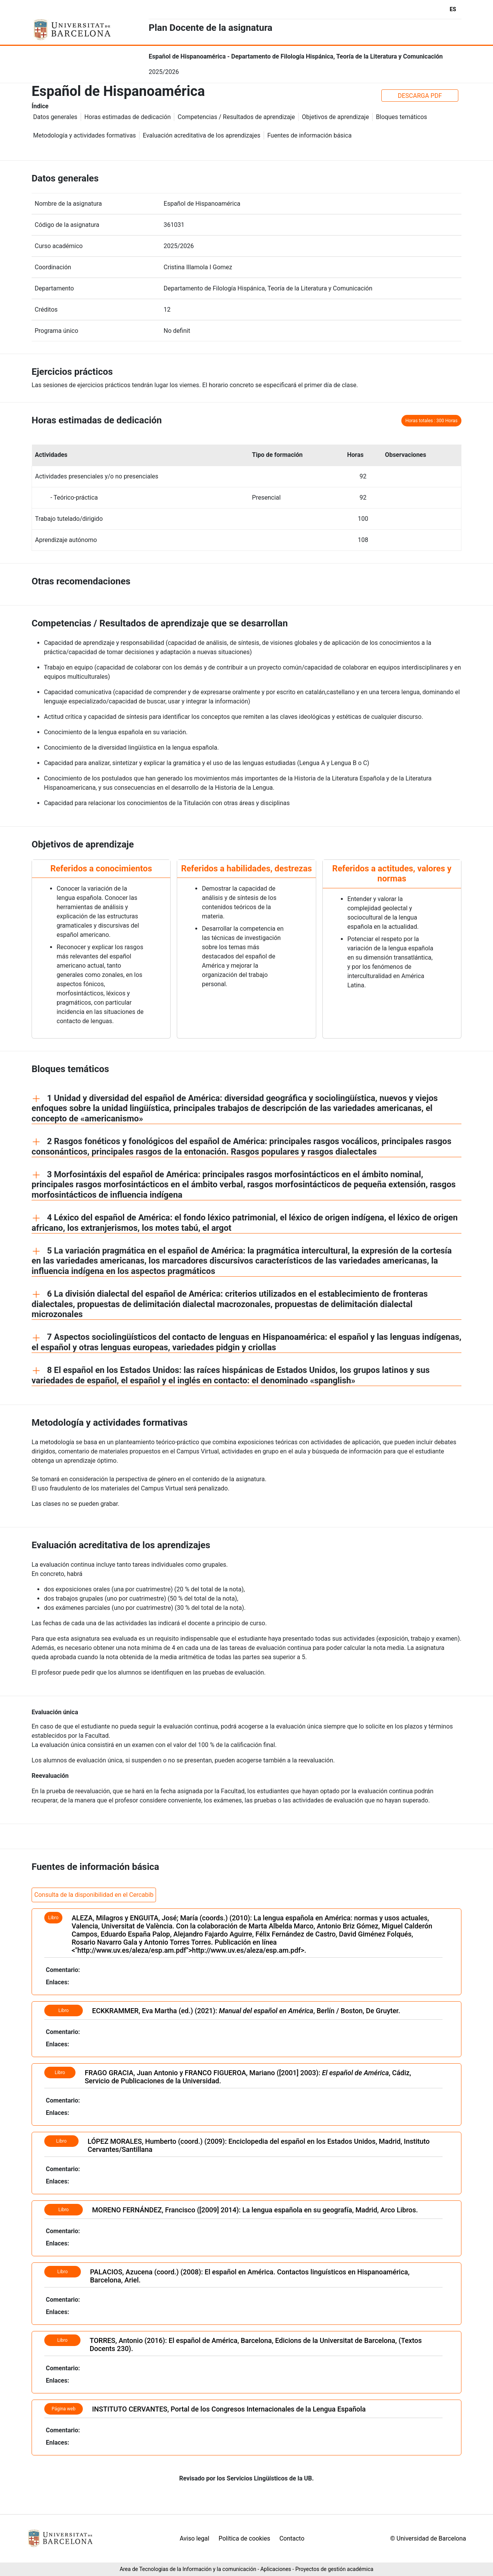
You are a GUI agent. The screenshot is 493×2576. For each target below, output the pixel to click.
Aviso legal (194, 2538)
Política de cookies (244, 2538)
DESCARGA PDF (420, 95)
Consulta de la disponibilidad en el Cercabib (93, 1894)
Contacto (291, 2538)
